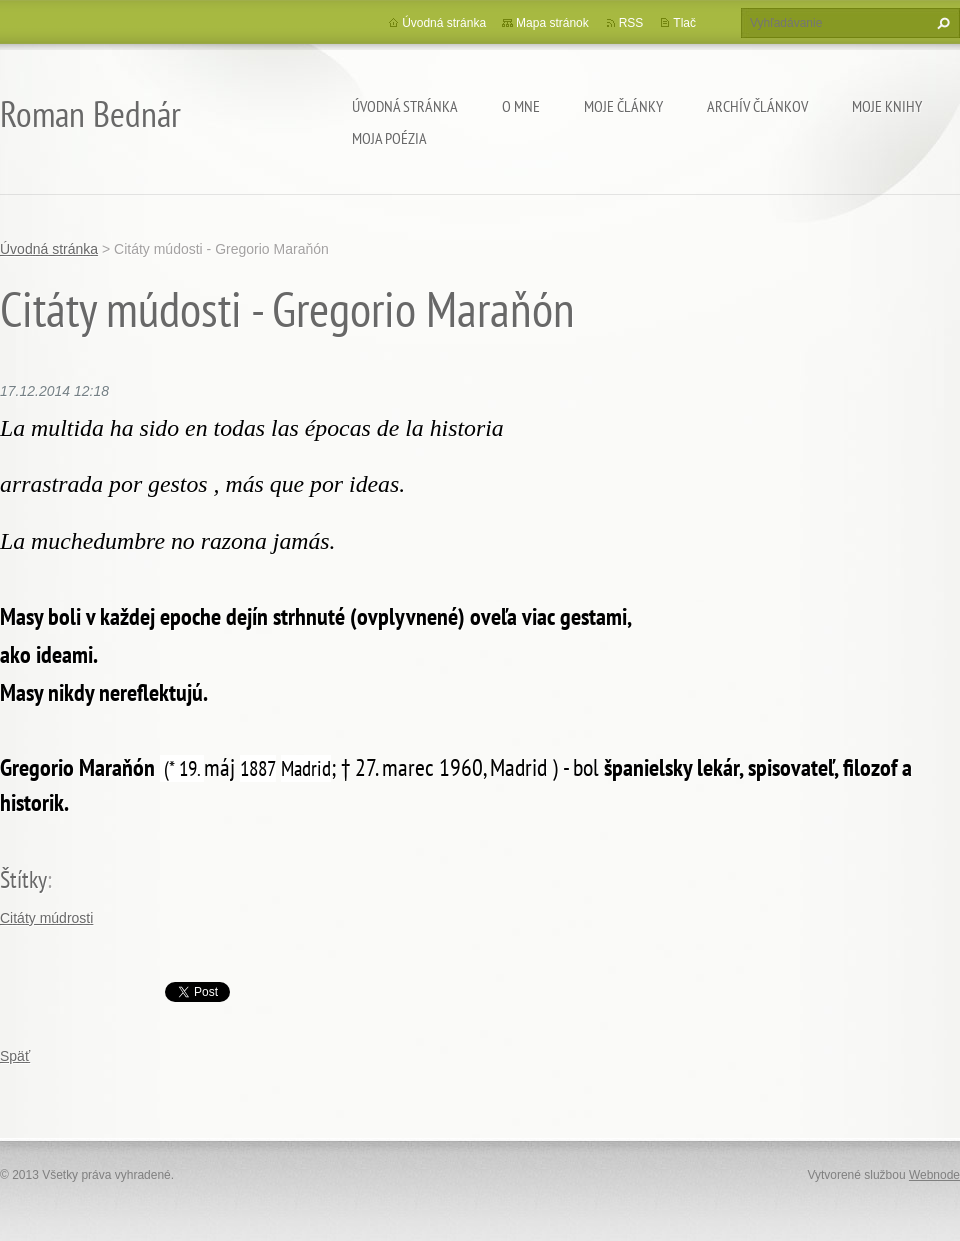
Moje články (623, 106)
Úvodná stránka (405, 106)
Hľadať (941, 23)
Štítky (23, 879)
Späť (15, 1056)
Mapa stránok (552, 23)
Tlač (684, 23)
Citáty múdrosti (46, 918)
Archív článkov (757, 106)
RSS (631, 23)
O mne (521, 106)
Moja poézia (389, 138)
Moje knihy (887, 106)
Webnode (934, 1175)
